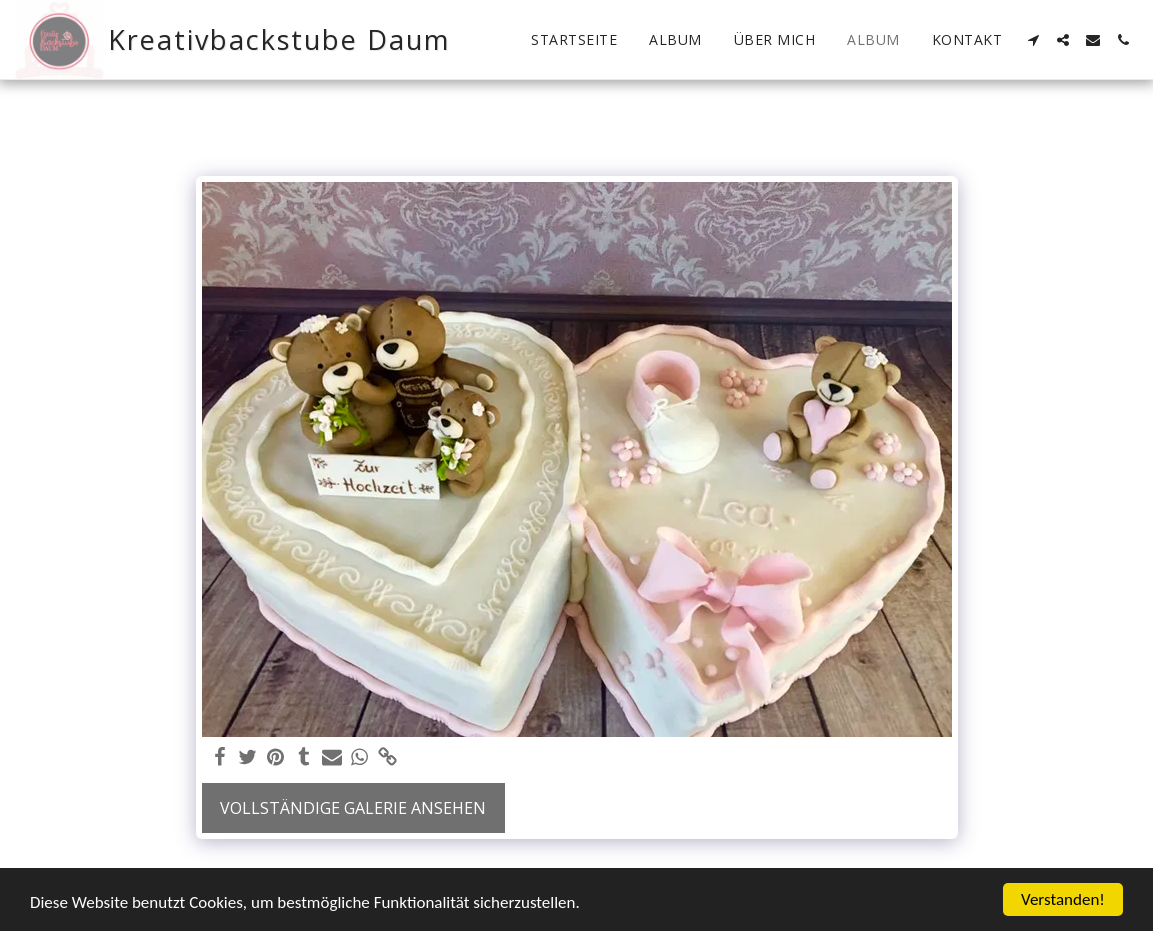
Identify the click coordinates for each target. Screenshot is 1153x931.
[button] (1033, 40)
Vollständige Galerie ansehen (353, 808)
